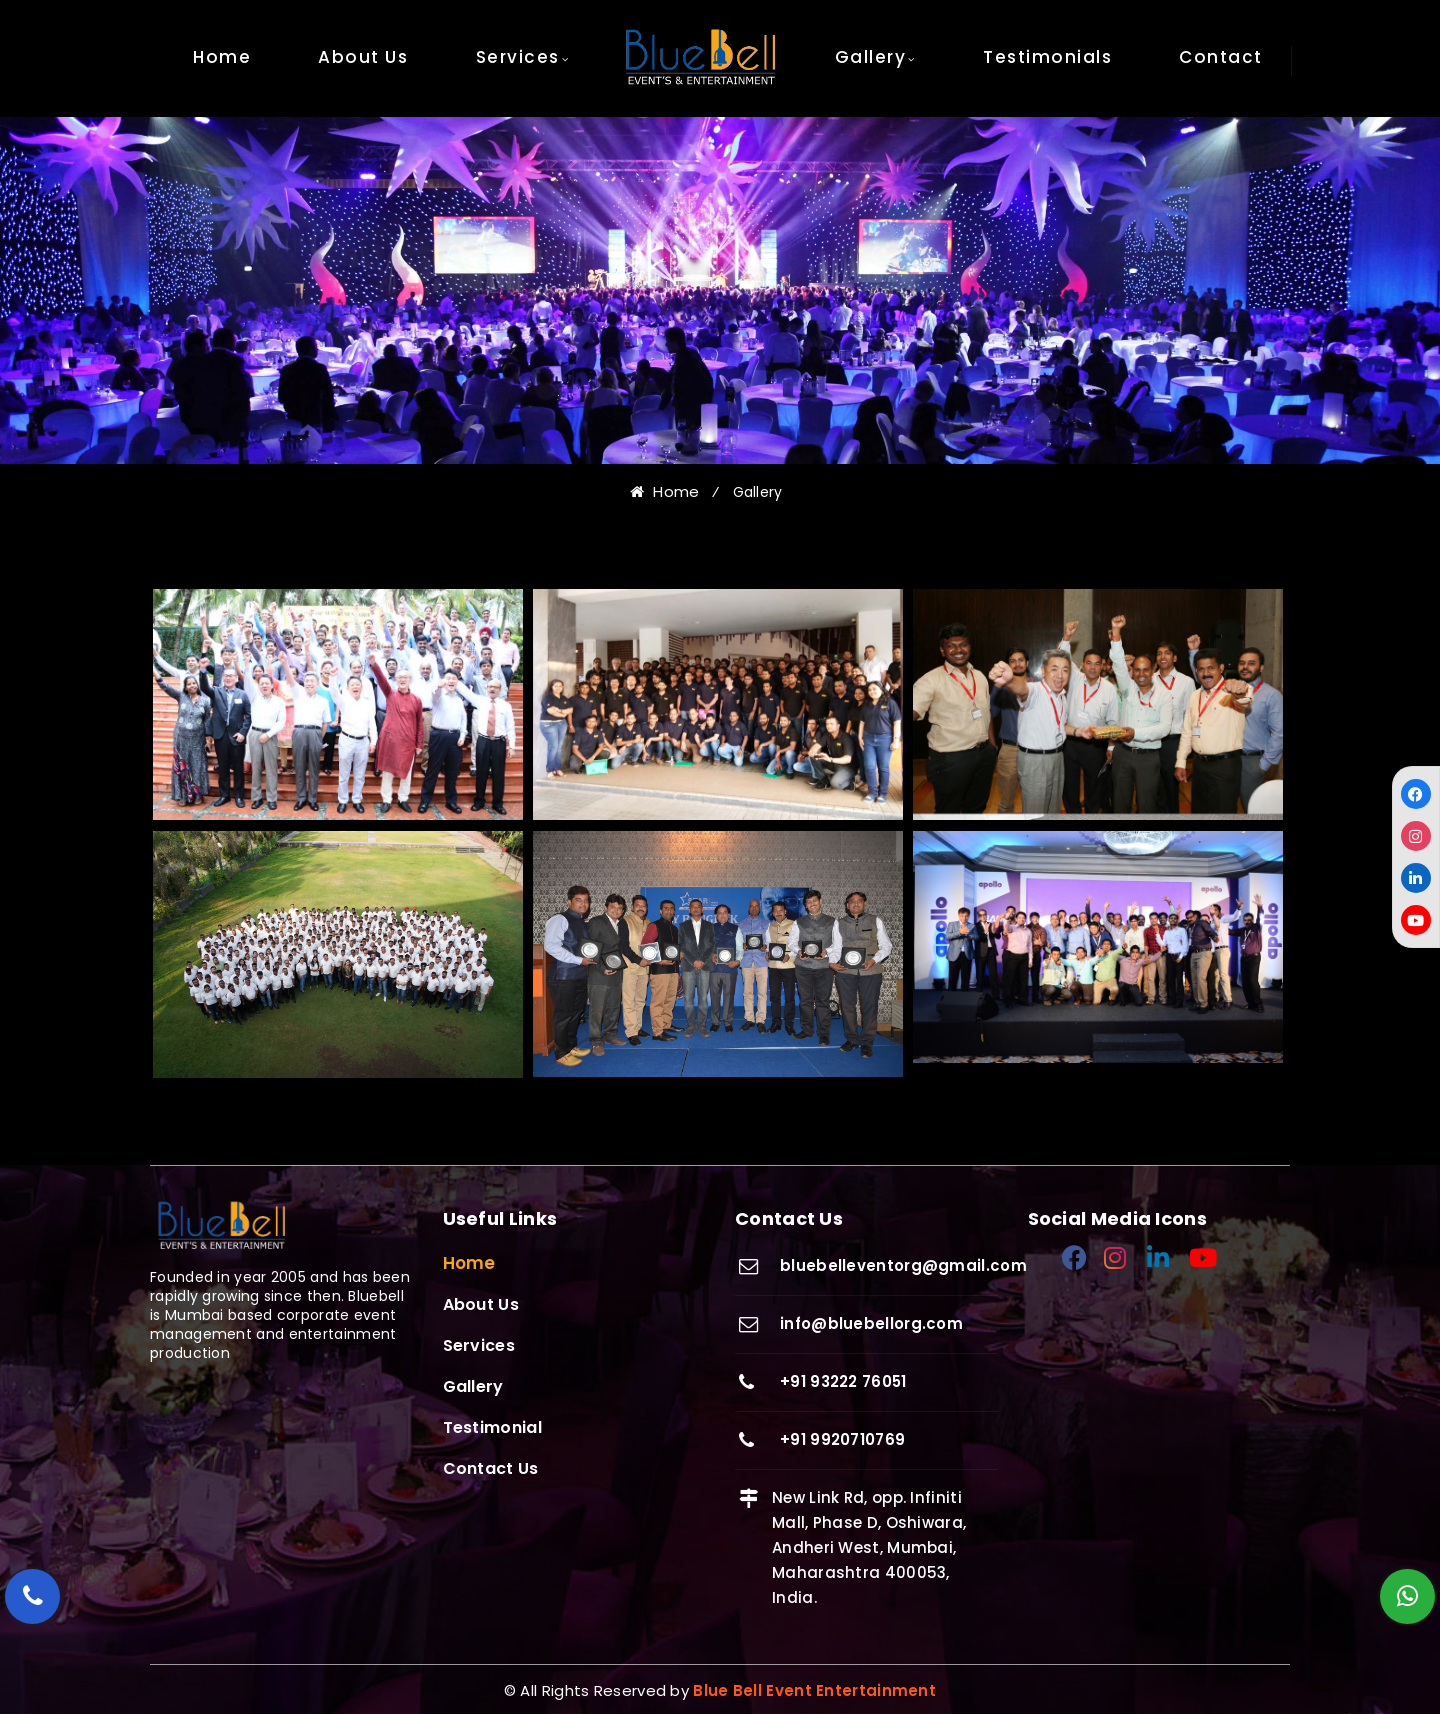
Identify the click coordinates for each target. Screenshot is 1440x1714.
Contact (1221, 57)
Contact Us (491, 1468)
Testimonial (492, 1427)
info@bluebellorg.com (871, 1323)
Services (518, 57)
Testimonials (1047, 57)
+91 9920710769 (842, 1439)
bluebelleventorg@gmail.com (903, 1265)
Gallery (871, 57)
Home (222, 57)
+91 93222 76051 (843, 1381)
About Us (363, 57)
